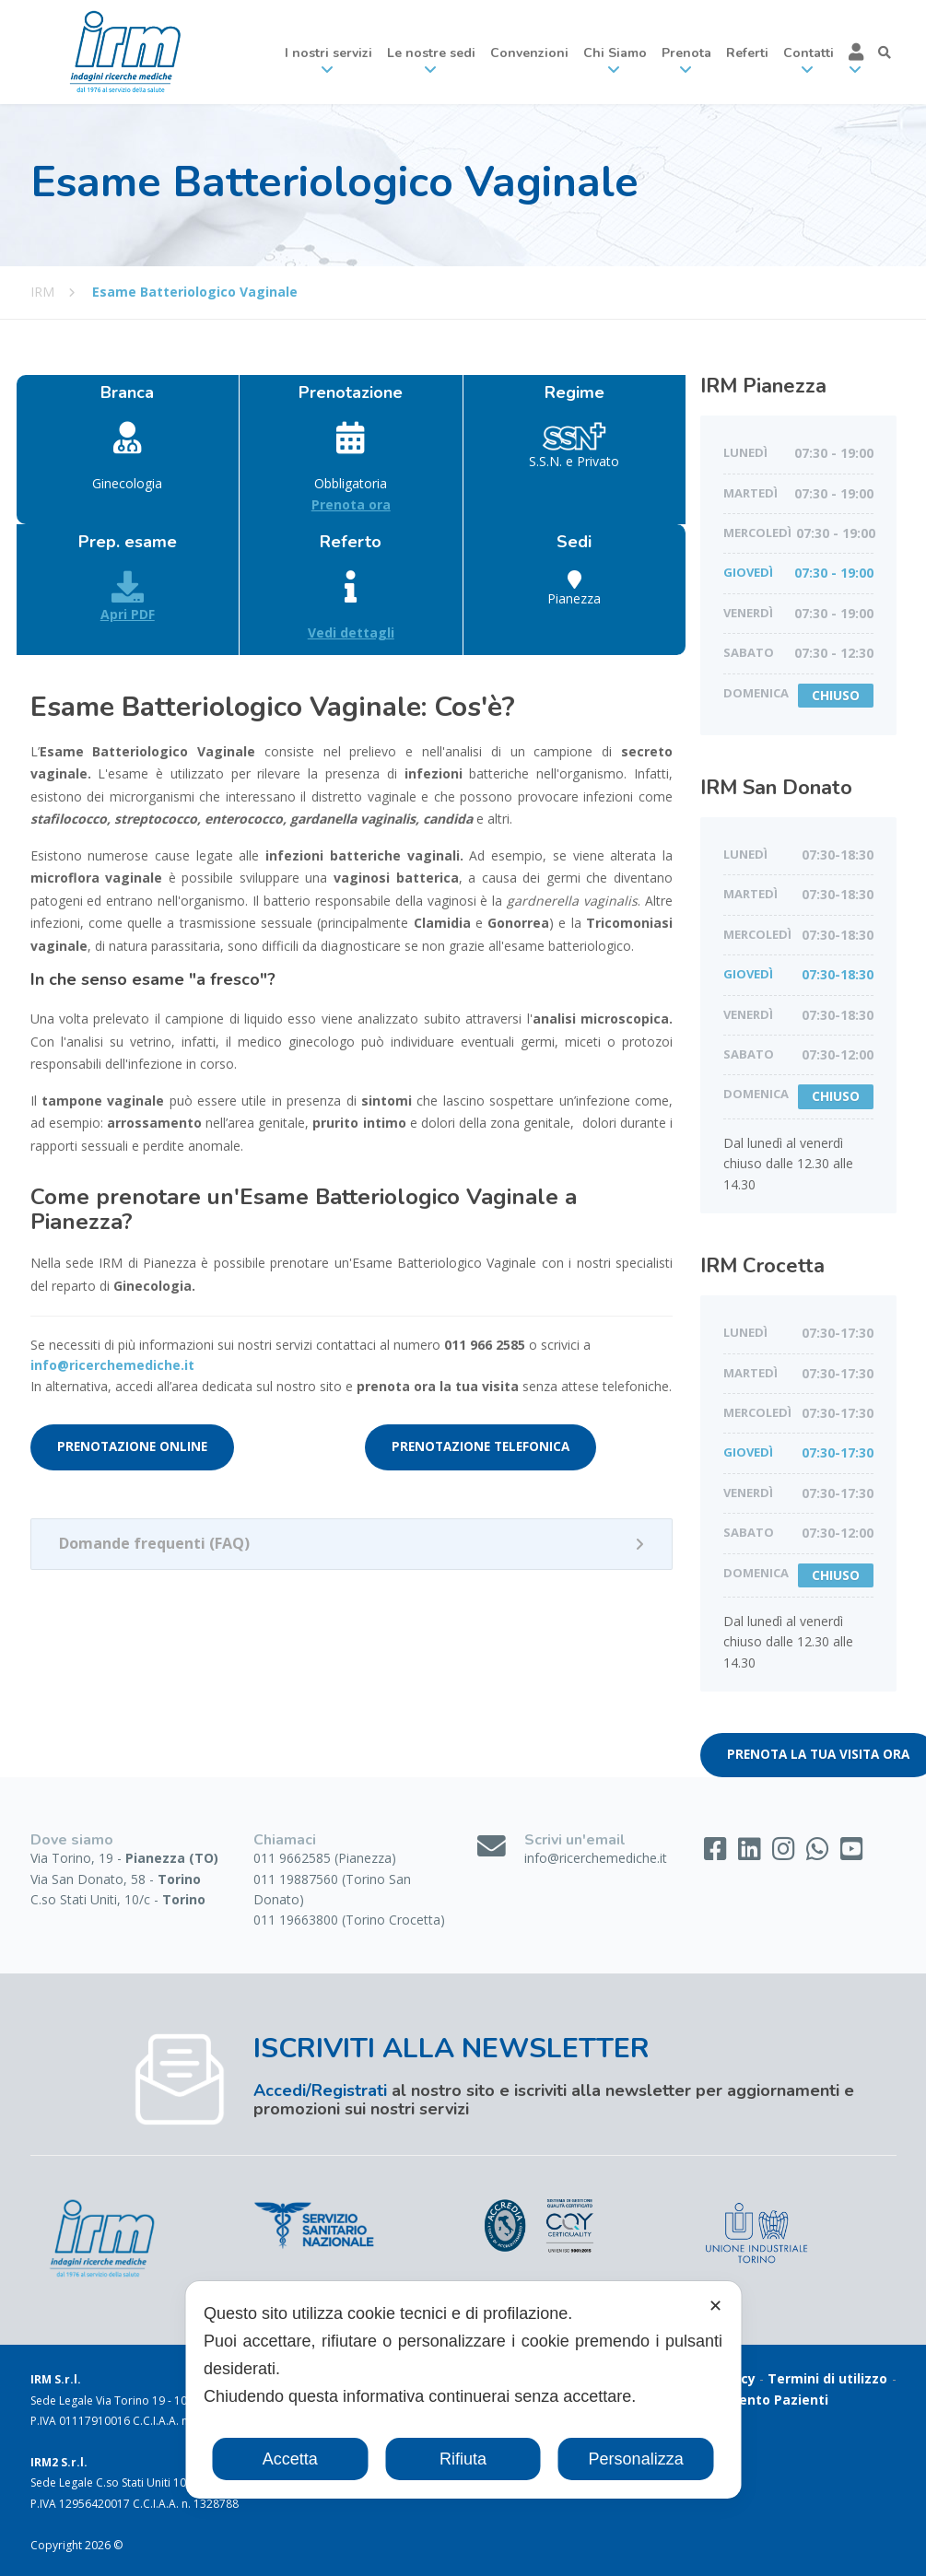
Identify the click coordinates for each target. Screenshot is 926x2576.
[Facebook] (717, 1853)
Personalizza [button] (636, 2459)
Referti (747, 53)
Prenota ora (351, 504)
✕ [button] (715, 2306)
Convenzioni (529, 53)
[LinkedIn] (751, 1853)
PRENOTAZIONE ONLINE (132, 1446)
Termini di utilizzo (827, 2378)
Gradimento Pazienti (759, 2399)
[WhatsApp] (819, 1853)
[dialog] (463, 2390)
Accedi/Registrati (320, 2090)
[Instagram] (785, 1853)
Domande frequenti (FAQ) (154, 1543)
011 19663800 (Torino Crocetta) (349, 1919)
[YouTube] (851, 1853)
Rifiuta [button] (463, 2459)
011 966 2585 (484, 1344)
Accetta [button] (290, 2459)
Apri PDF (127, 596)
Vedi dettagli (351, 632)
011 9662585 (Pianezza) (324, 1858)
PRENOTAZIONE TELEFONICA (480, 1446)
